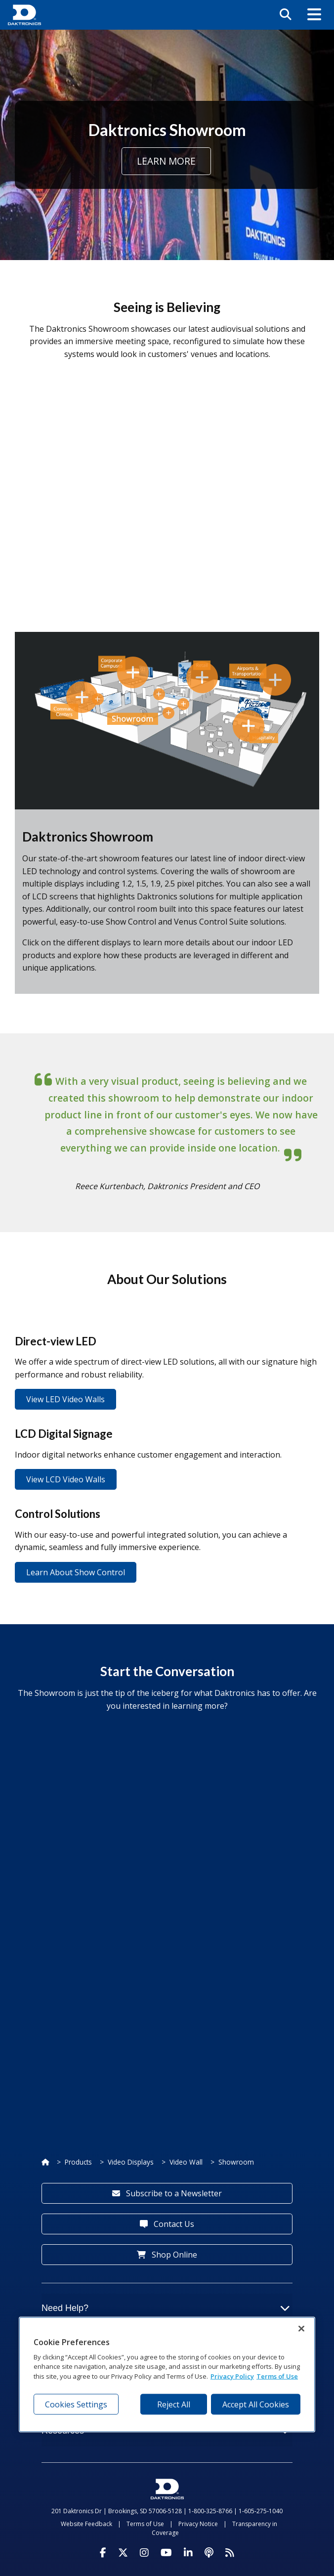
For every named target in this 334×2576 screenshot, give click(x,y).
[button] (314, 14)
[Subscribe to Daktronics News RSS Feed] (229, 2552)
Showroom (236, 2162)
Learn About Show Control (75, 1572)
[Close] (301, 2328)
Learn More (166, 161)
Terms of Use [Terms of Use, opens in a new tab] (277, 2376)
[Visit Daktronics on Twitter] (123, 2552)
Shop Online (167, 2254)
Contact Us (167, 2224)
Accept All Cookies (255, 2403)
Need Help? (166, 2308)
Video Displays (131, 2162)
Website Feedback (86, 2524)
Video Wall (186, 2162)
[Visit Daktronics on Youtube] (166, 2552)
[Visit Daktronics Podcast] (209, 2552)
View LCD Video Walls (65, 1479)
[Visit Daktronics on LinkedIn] (188, 2552)
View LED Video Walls (65, 1399)
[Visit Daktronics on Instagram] (144, 2552)
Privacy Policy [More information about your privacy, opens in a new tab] (232, 2376)
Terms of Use (145, 2524)
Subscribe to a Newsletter (167, 2193)
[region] (167, 2374)
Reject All (173, 2403)
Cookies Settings (76, 2403)
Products (78, 2162)
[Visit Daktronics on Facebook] (103, 2552)
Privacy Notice (198, 2524)
